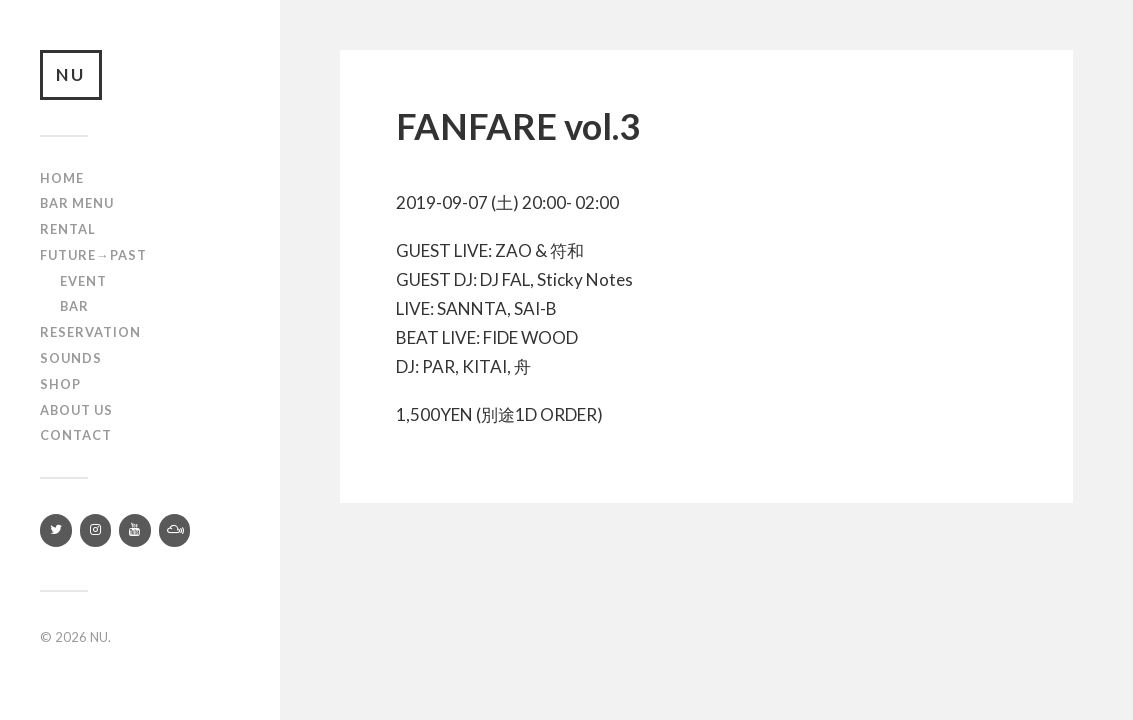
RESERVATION (90, 332)
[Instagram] (96, 530)
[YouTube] (135, 530)
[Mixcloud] (175, 530)
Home (62, 178)
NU (71, 74)
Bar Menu (77, 203)
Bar (74, 306)
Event (83, 281)
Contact (76, 435)
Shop (60, 384)
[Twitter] (56, 530)
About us (76, 410)
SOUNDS (71, 358)
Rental (68, 229)
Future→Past (93, 255)
